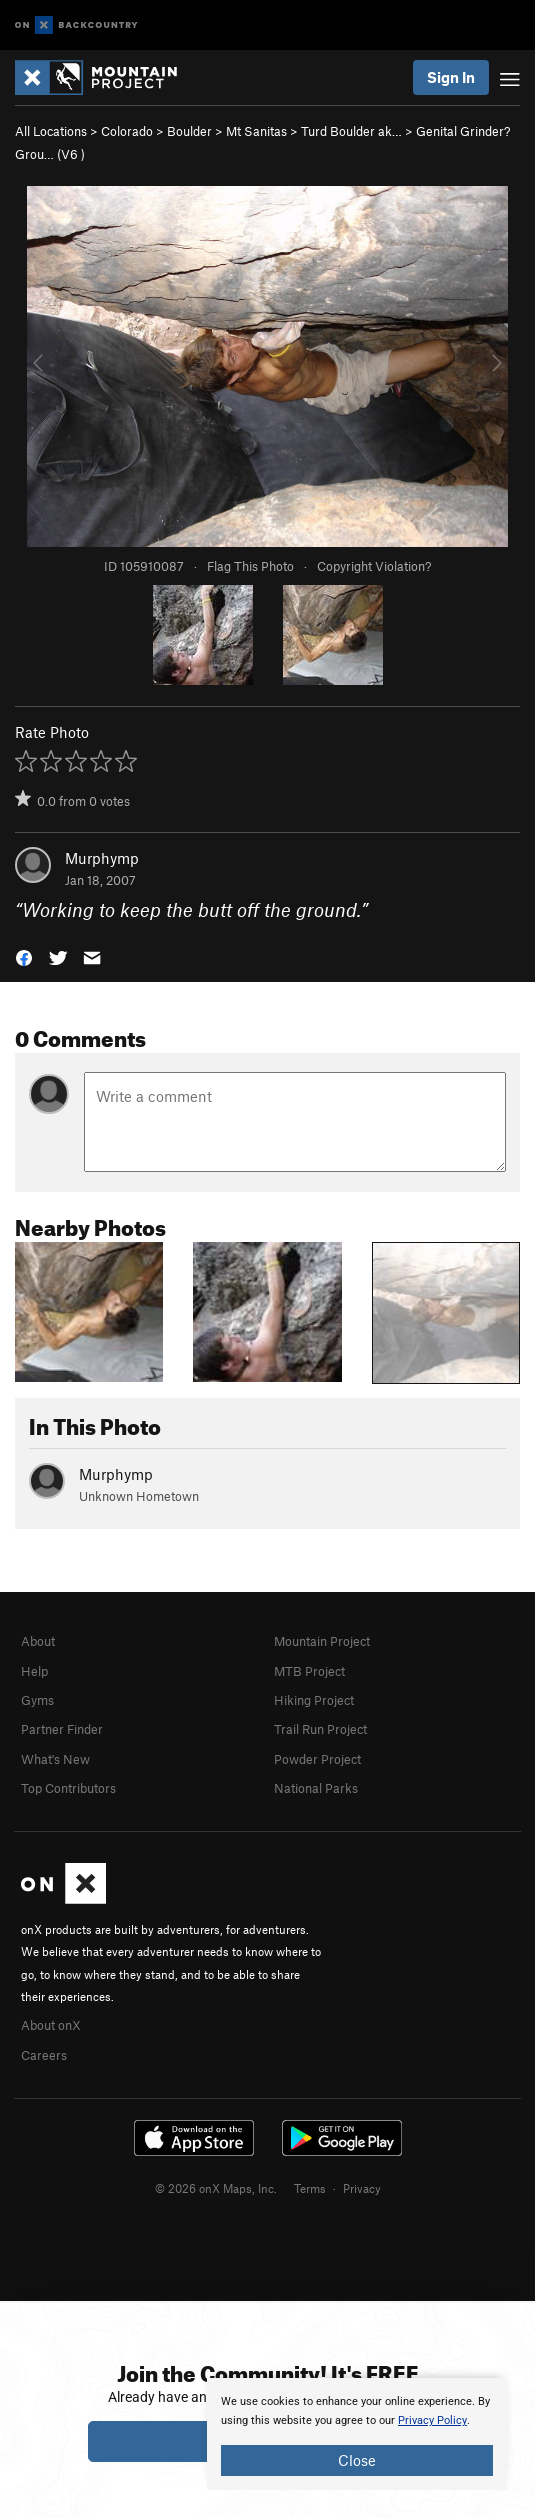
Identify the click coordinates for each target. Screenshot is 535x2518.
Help (34, 1671)
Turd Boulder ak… (351, 131)
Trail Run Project (320, 1729)
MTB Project (309, 1671)
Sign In (451, 77)
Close (357, 2460)
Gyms (37, 1700)
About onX (51, 2025)
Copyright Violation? (374, 566)
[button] (24, 956)
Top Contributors (68, 1788)
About (38, 1641)
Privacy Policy (432, 2420)
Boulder (189, 131)
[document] (357, 2434)
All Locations (51, 131)
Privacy (362, 2188)
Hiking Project (314, 1700)
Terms (310, 2188)
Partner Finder (62, 1729)
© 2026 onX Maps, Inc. (216, 2188)
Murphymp (102, 858)
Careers (44, 2055)
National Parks (316, 1788)
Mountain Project (322, 1641)
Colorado (127, 131)
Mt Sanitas (256, 131)
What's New (55, 1759)
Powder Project (317, 1759)
